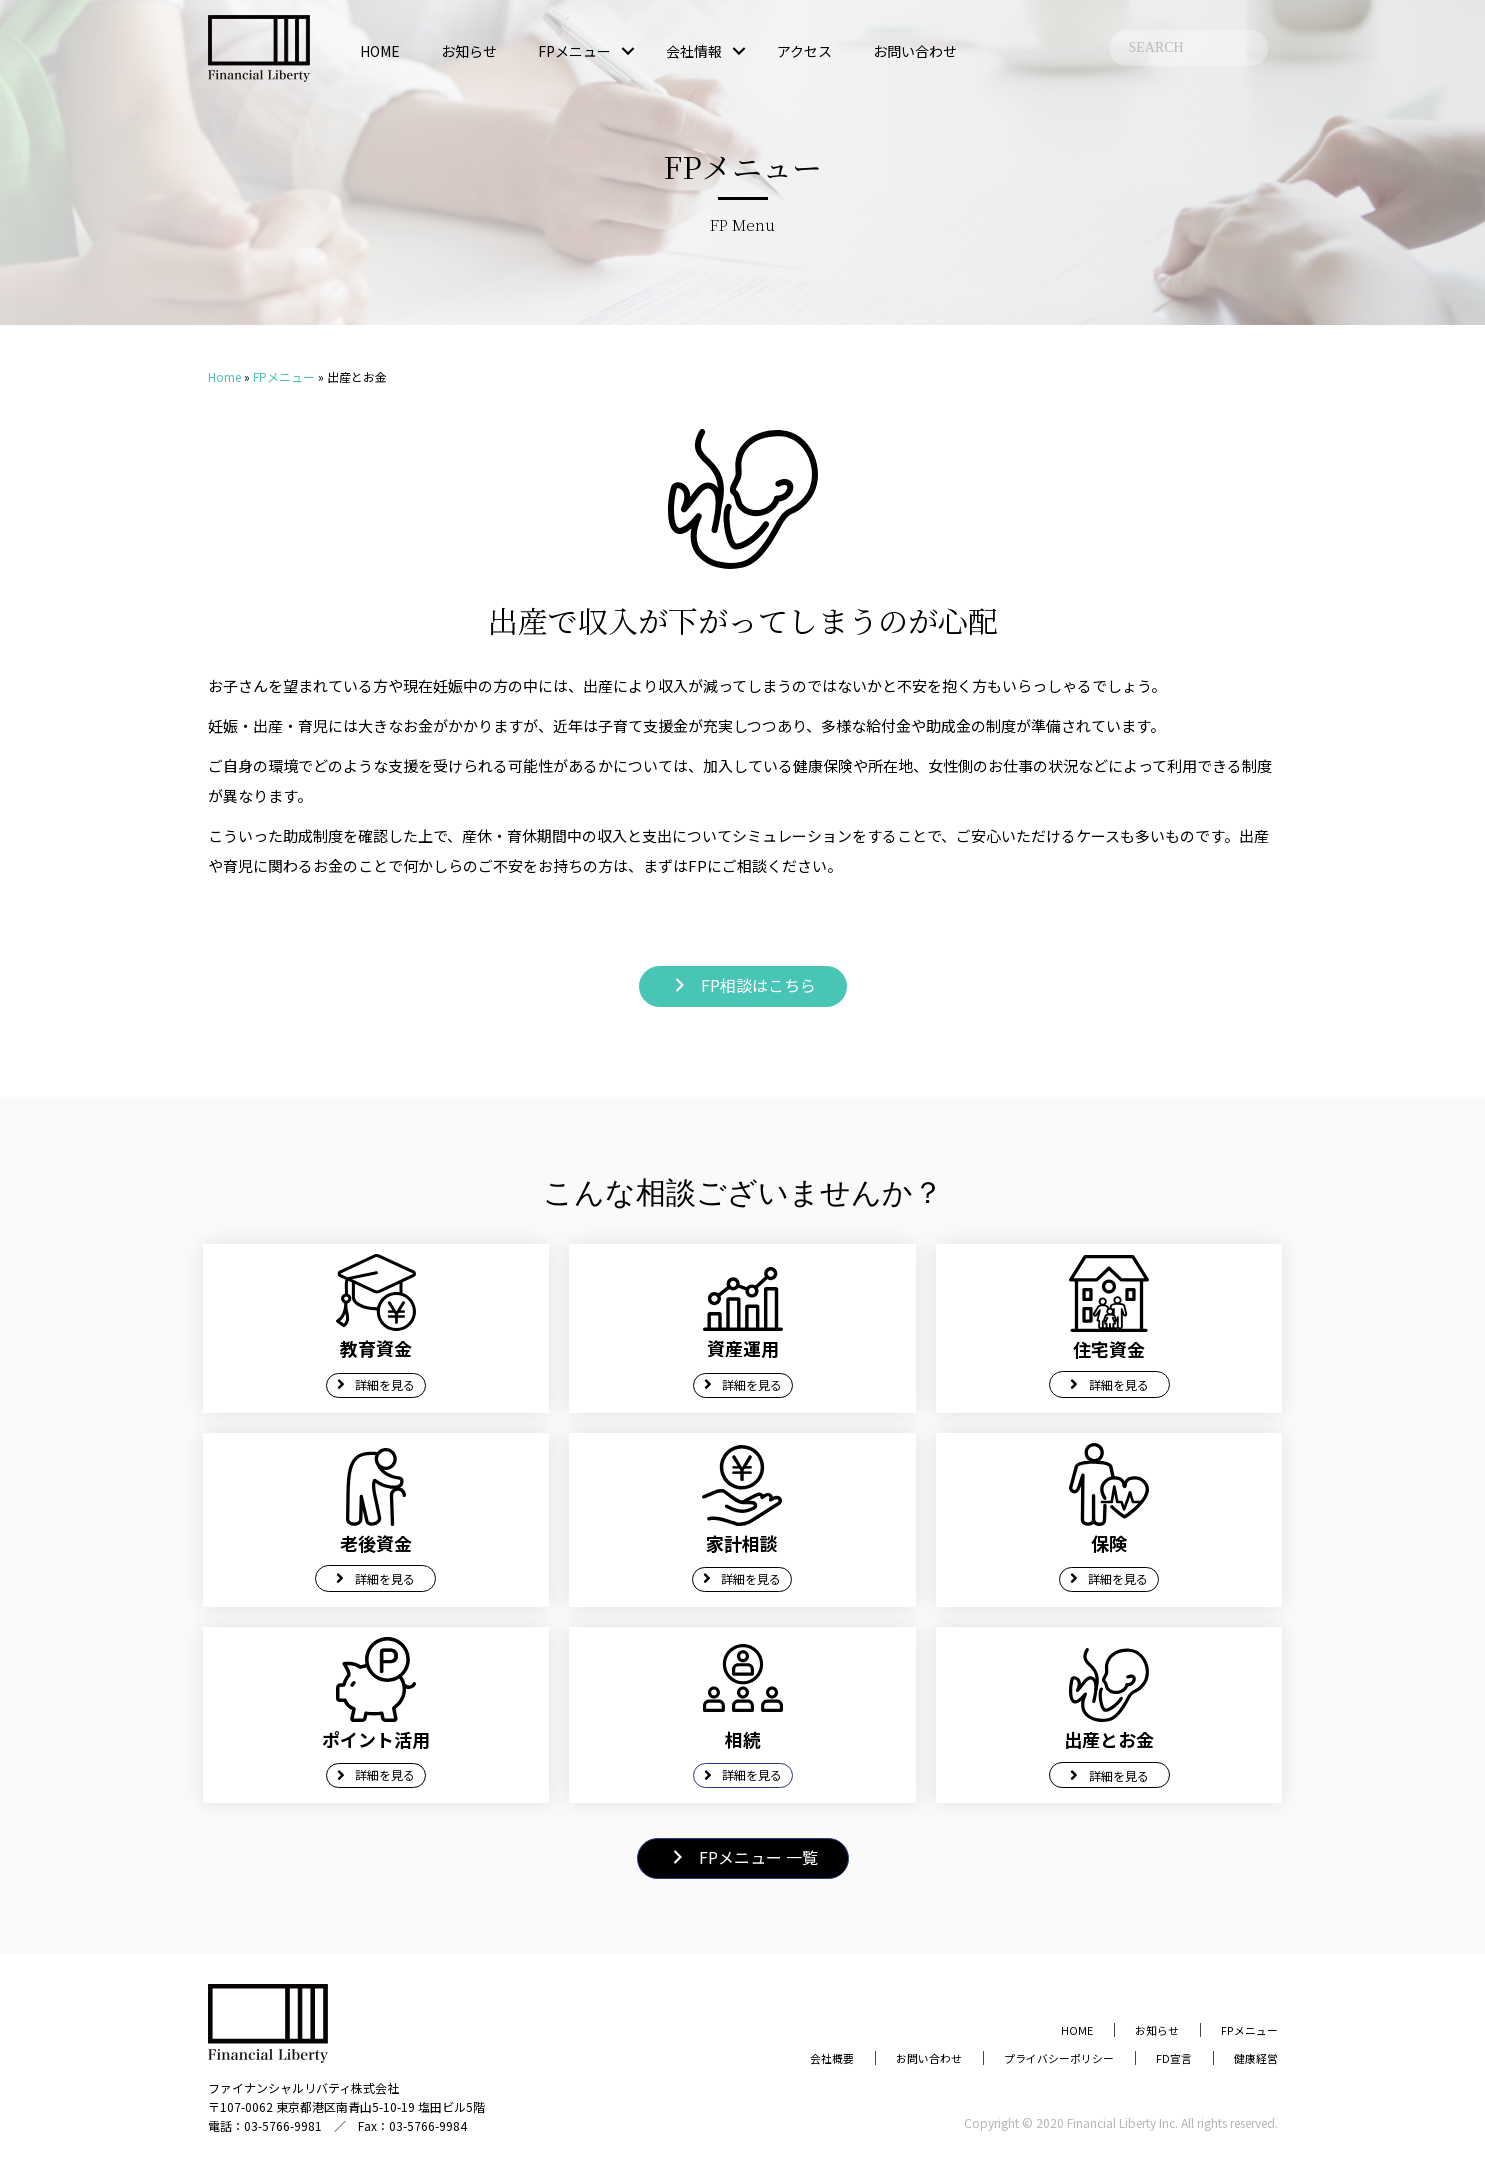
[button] (628, 51)
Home (224, 376)
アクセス (804, 51)
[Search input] (1188, 48)
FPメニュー (574, 51)
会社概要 (756, 2056)
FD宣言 (1157, 2056)
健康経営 (1250, 2056)
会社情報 (694, 51)
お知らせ (469, 51)
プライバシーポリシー (1022, 2056)
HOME (380, 51)
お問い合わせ (915, 51)
